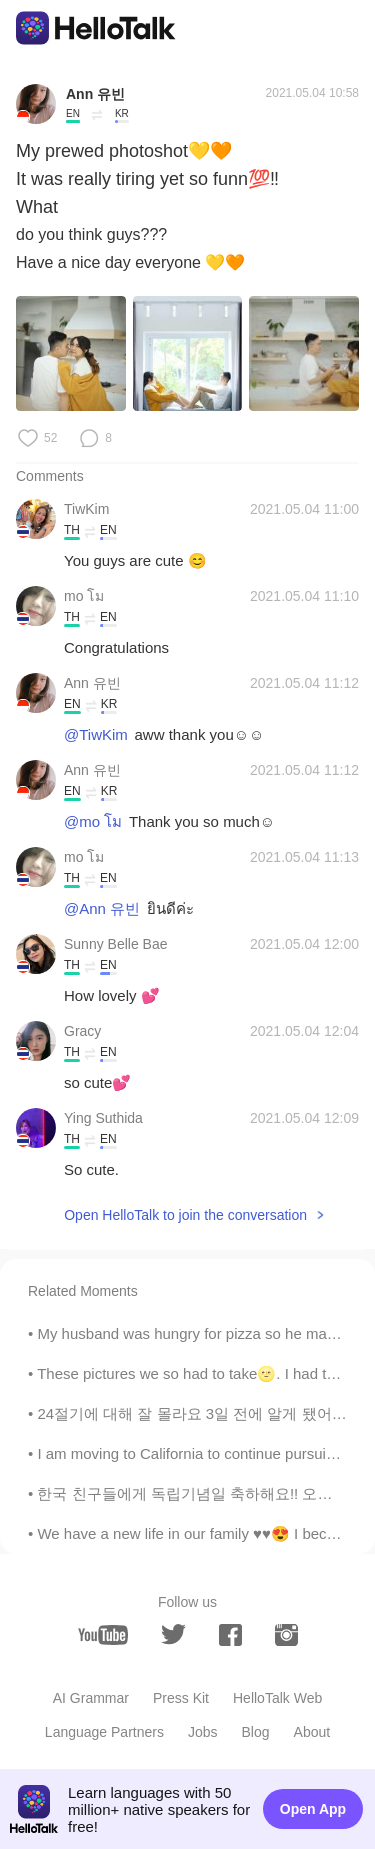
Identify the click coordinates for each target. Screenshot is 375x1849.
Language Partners (104, 1732)
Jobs (203, 1732)
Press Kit (181, 1698)
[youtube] (103, 1635)
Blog (256, 1732)
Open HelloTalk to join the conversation (185, 1215)
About (312, 1732)
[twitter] (173, 1634)
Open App (313, 1809)
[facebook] (230, 1635)
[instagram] (286, 1635)
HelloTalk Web (277, 1698)
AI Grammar (91, 1698)
